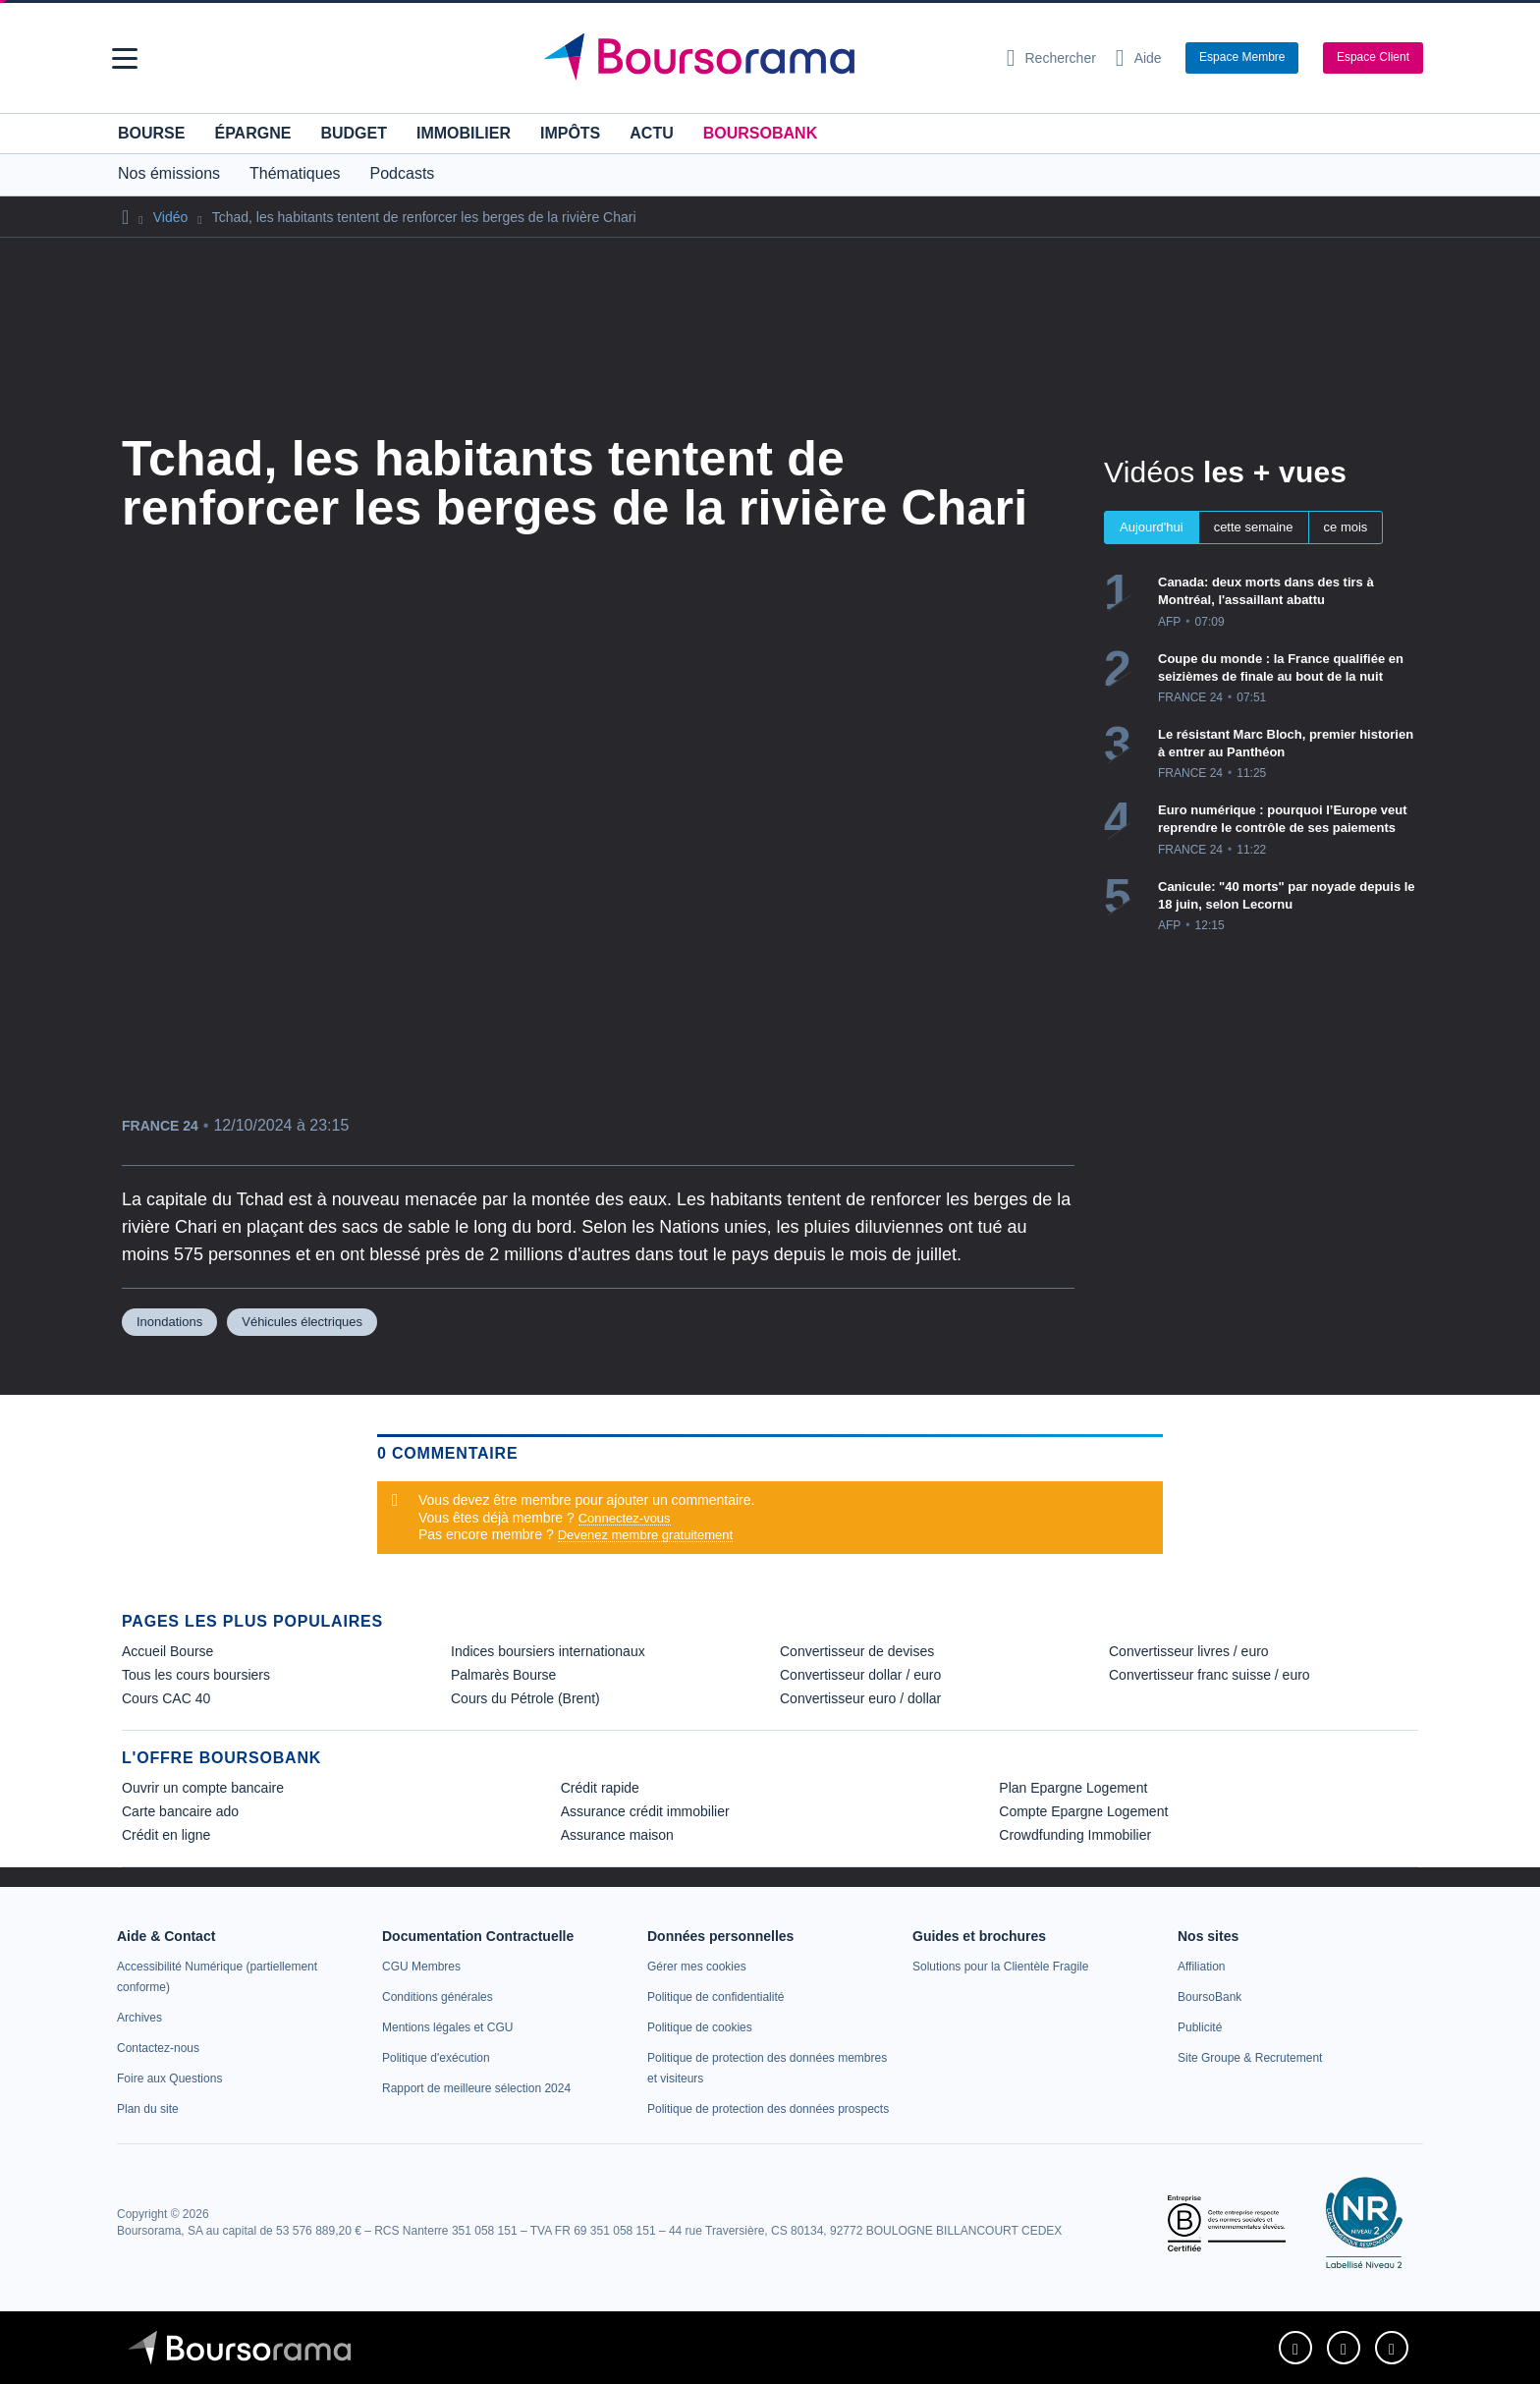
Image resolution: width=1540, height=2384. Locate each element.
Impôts (570, 133)
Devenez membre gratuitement (645, 1534)
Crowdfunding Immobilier (1075, 1835)
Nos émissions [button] (169, 173)
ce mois (1346, 527)
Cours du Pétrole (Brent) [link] (525, 1698)
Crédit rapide (600, 1788)
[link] (139, 2017)
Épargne (252, 133)
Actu (651, 133)
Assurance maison (617, 1835)
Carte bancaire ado (180, 1811)
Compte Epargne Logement (1083, 1811)
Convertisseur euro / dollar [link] (860, 1698)
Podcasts (402, 173)
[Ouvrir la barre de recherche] (1051, 58)
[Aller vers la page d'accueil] (762, 57)
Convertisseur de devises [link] (857, 1651)
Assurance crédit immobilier (645, 1811)
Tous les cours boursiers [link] (196, 1675)
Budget (353, 133)
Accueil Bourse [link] (167, 1651)
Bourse (151, 133)
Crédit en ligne (166, 1835)
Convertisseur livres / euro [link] (1189, 1651)
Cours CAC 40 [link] (166, 1698)
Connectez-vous (624, 1518)
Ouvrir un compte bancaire (203, 1788)
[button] (124, 58)
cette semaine (1253, 527)
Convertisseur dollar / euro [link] (860, 1675)
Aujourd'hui (1151, 527)
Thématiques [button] (295, 173)
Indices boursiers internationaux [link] (548, 1651)
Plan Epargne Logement (1073, 1788)
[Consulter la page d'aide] (1139, 58)
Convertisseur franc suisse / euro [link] (1209, 1675)
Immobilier (463, 133)
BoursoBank (760, 133)
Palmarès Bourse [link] (503, 1675)
